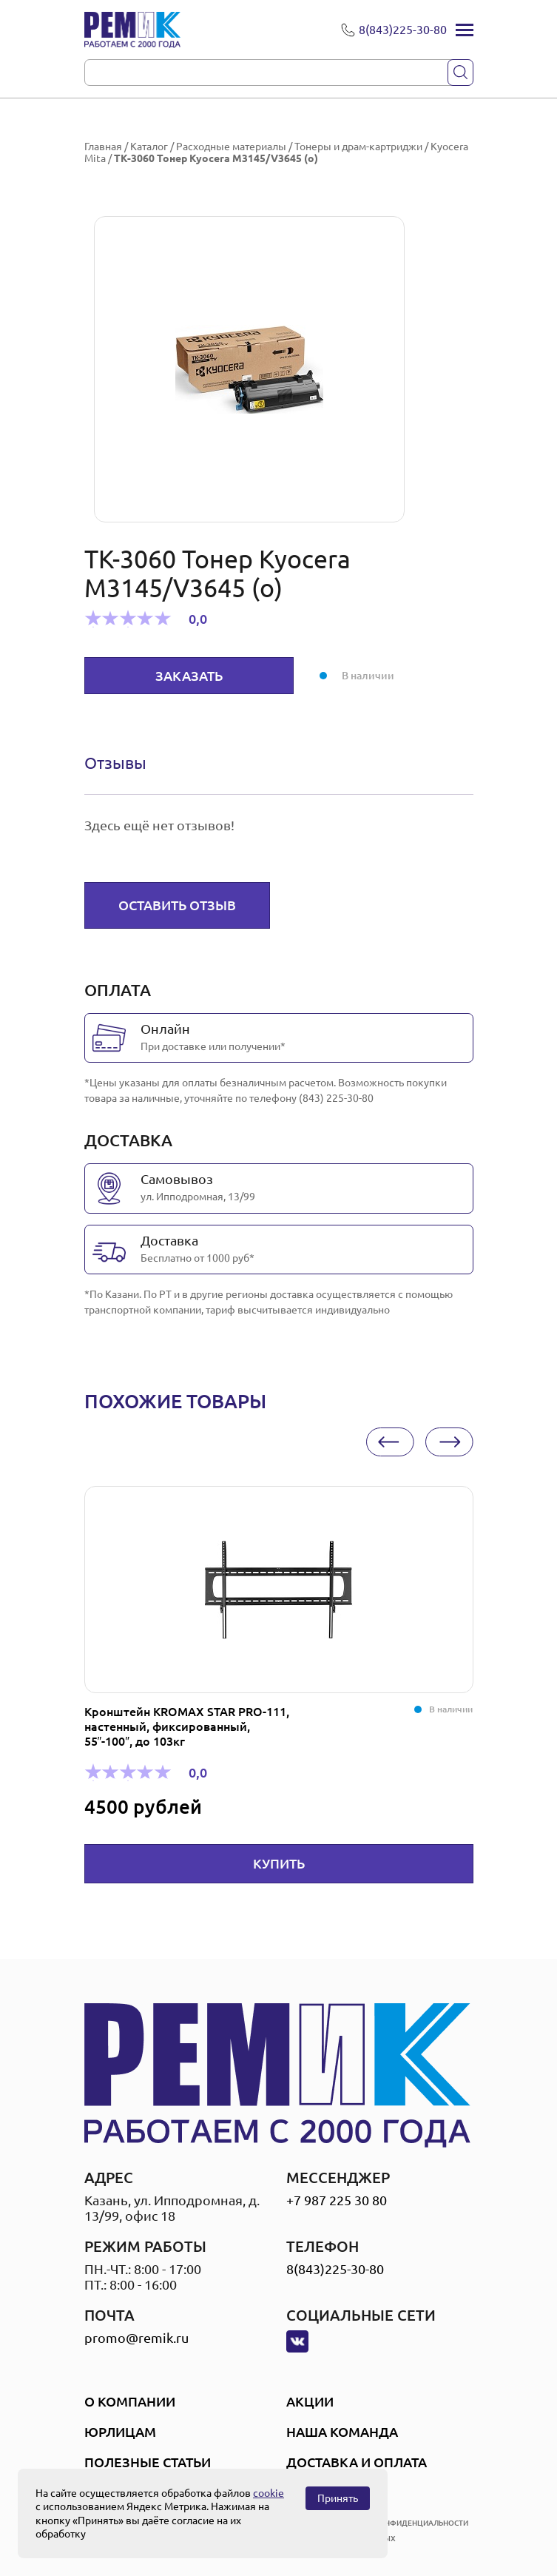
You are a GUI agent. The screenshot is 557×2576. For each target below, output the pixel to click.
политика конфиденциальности (399, 2523)
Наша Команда (342, 2431)
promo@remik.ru (136, 2337)
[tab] (115, 763)
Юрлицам (120, 2431)
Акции (310, 2401)
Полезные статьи (147, 2462)
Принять (337, 2498)
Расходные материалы (231, 146)
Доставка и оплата (356, 2462)
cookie (268, 2493)
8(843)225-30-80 (335, 2268)
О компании (129, 2401)
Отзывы (115, 762)
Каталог (149, 146)
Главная (103, 146)
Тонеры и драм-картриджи (358, 146)
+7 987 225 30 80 (336, 2200)
